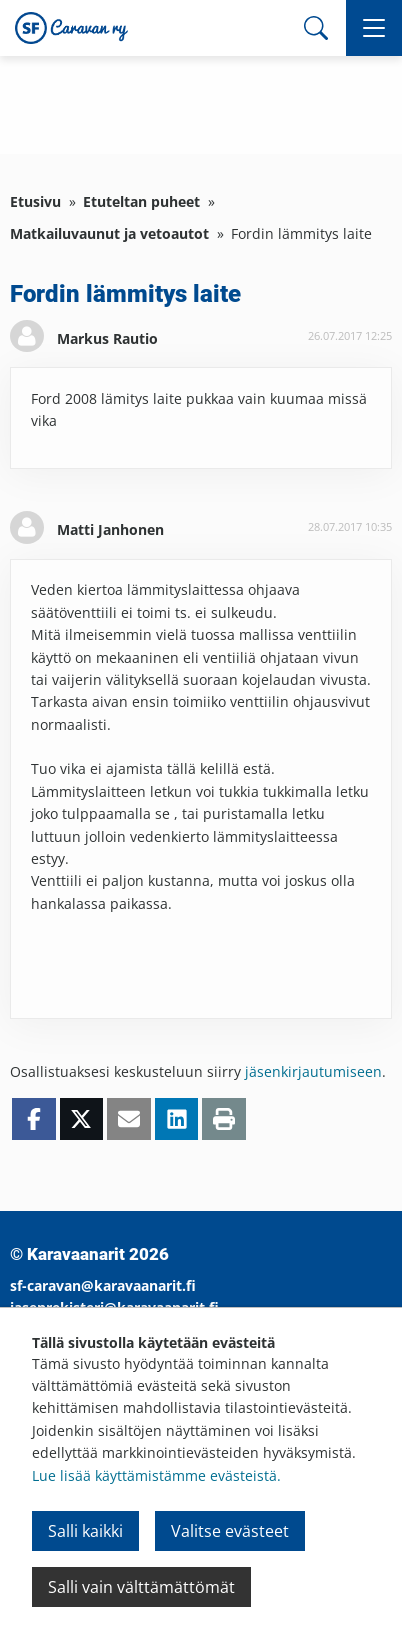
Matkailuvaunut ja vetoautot (109, 233)
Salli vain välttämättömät (141, 1587)
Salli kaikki (85, 1531)
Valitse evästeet (230, 1531)
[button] (374, 28)
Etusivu (35, 201)
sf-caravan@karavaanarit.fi (103, 1285)
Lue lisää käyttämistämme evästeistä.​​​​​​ (156, 1475)
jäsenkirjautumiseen (313, 1071)
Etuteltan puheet (141, 201)
